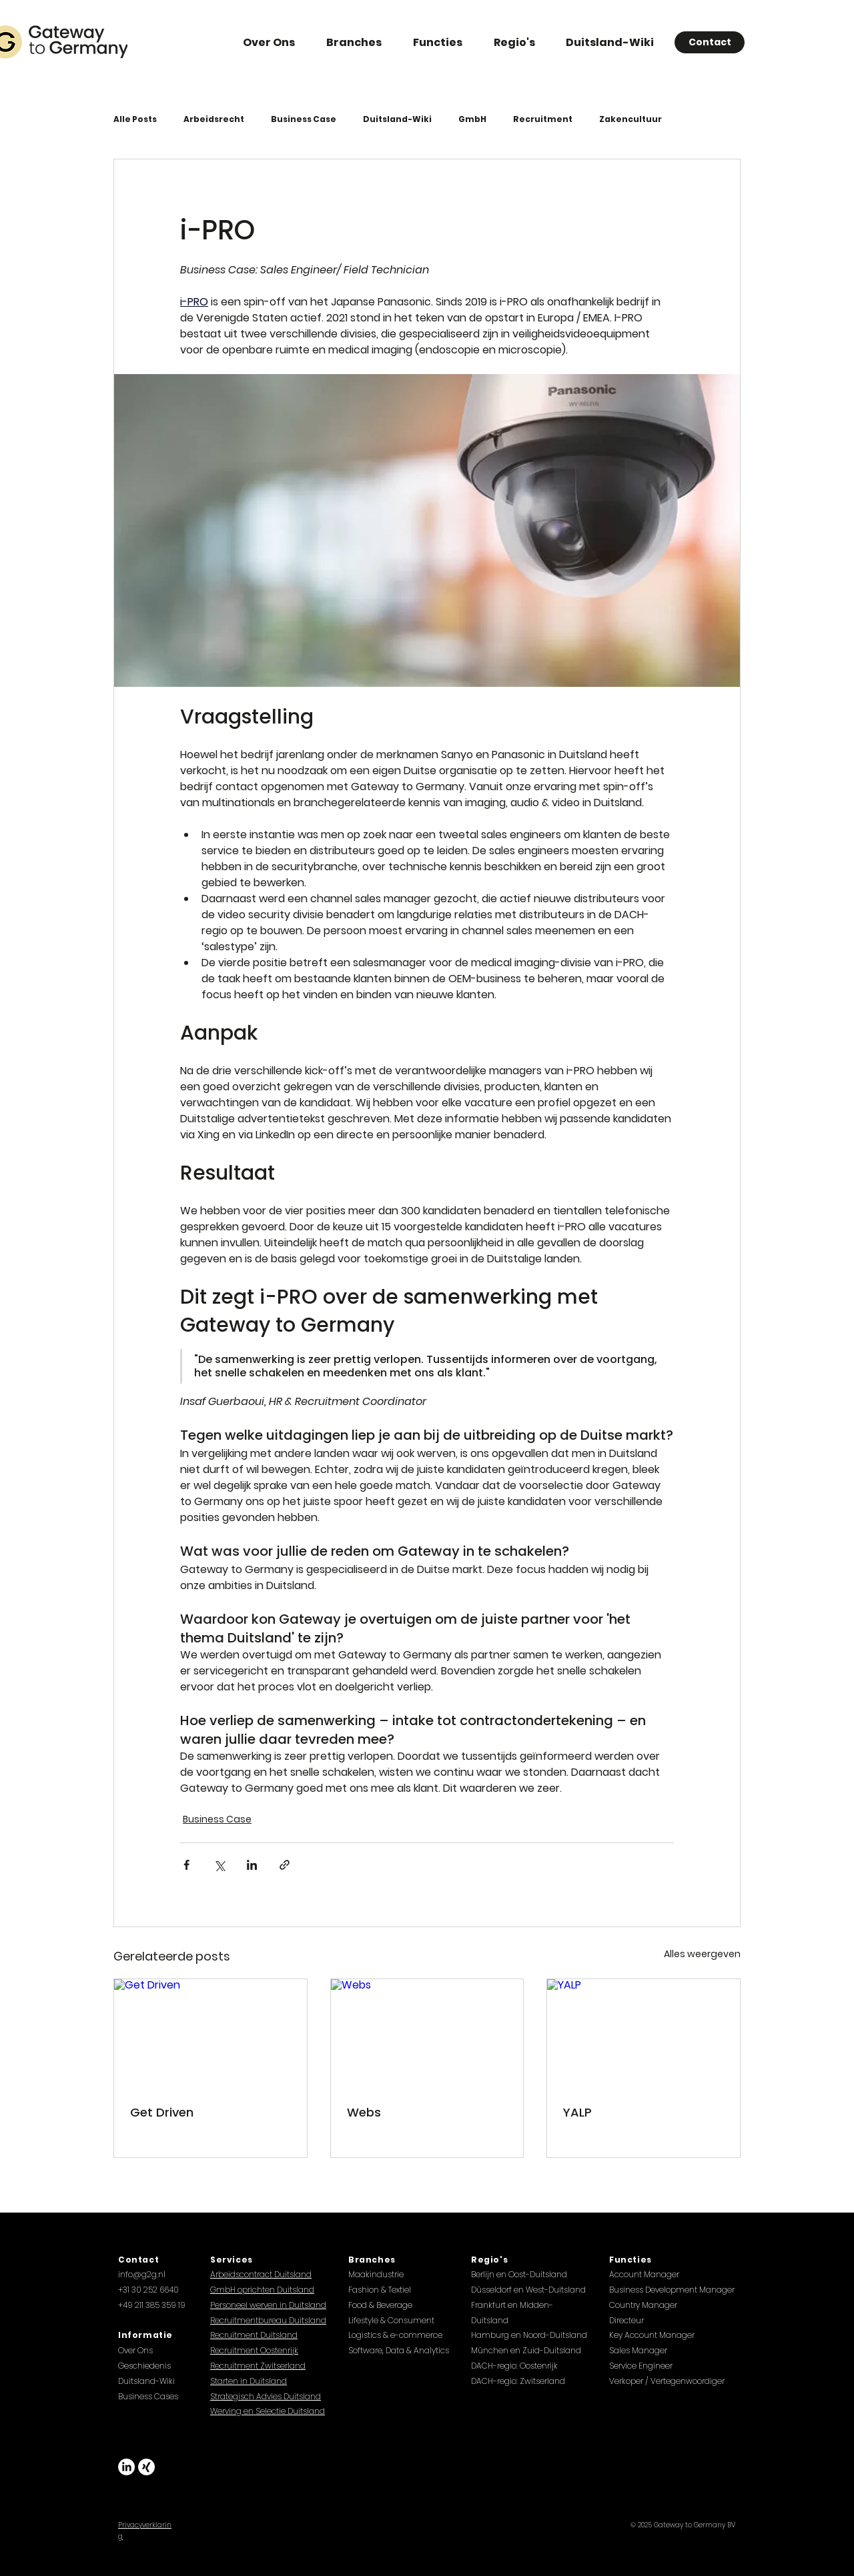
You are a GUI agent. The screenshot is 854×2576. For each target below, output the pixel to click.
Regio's (489, 2259)
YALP (577, 2112)
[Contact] (710, 42)
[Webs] (427, 2033)
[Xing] (146, 2467)
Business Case (303, 119)
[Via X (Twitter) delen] (219, 1864)
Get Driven (161, 2112)
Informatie (145, 2335)
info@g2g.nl (141, 2274)
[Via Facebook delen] (186, 1864)
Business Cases (148, 2396)
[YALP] (643, 2033)
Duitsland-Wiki (397, 119)
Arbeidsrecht (213, 119)
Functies (630, 2259)
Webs (364, 2112)
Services (231, 2259)
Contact (138, 2259)
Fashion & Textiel (379, 2289)
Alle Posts (135, 119)
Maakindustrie (376, 2274)
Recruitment (542, 119)
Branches (372, 2259)
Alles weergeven (702, 1954)
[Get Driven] (210, 2033)
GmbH (472, 119)
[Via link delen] (284, 1864)
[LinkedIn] (126, 2467)
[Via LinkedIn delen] (252, 1864)
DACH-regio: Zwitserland (518, 2381)
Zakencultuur (630, 119)
